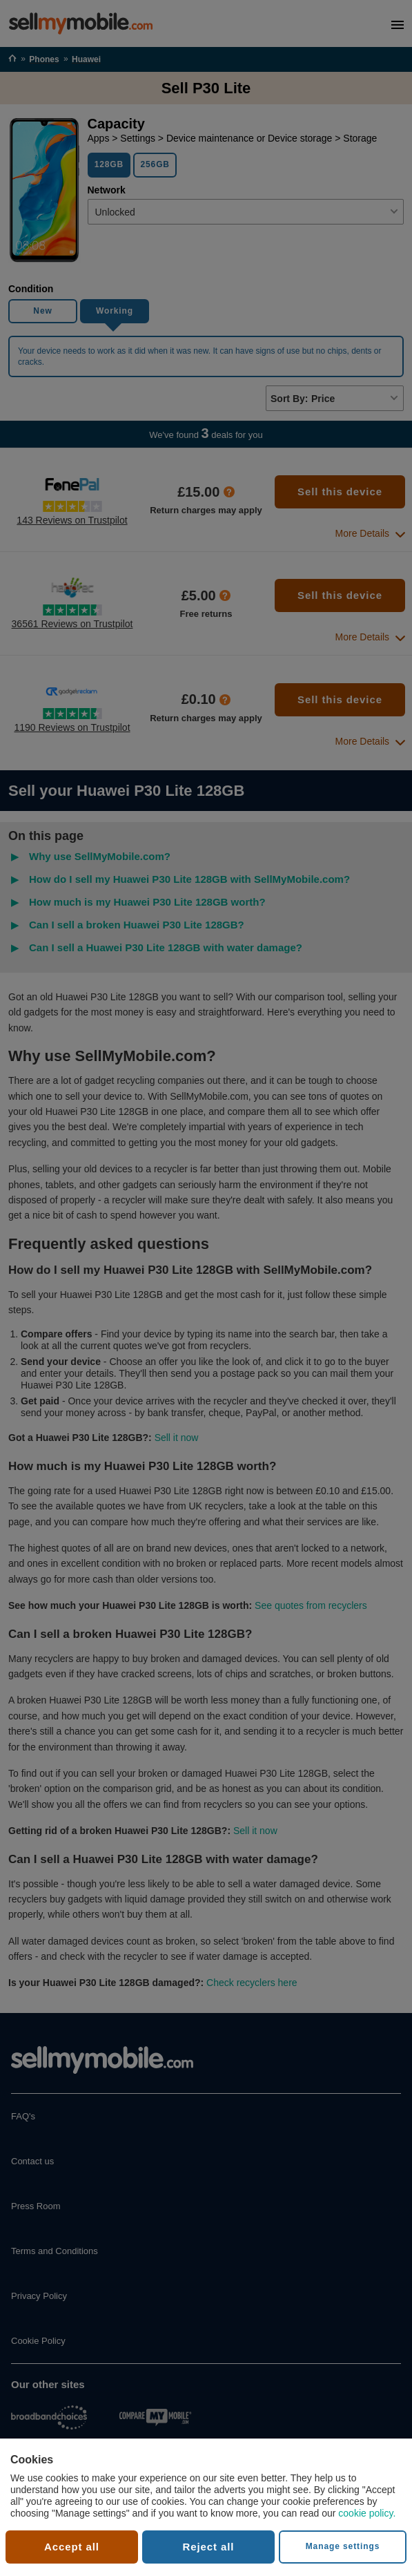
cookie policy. (366, 2513)
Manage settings (343, 2546)
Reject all (209, 2547)
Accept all (71, 2547)
